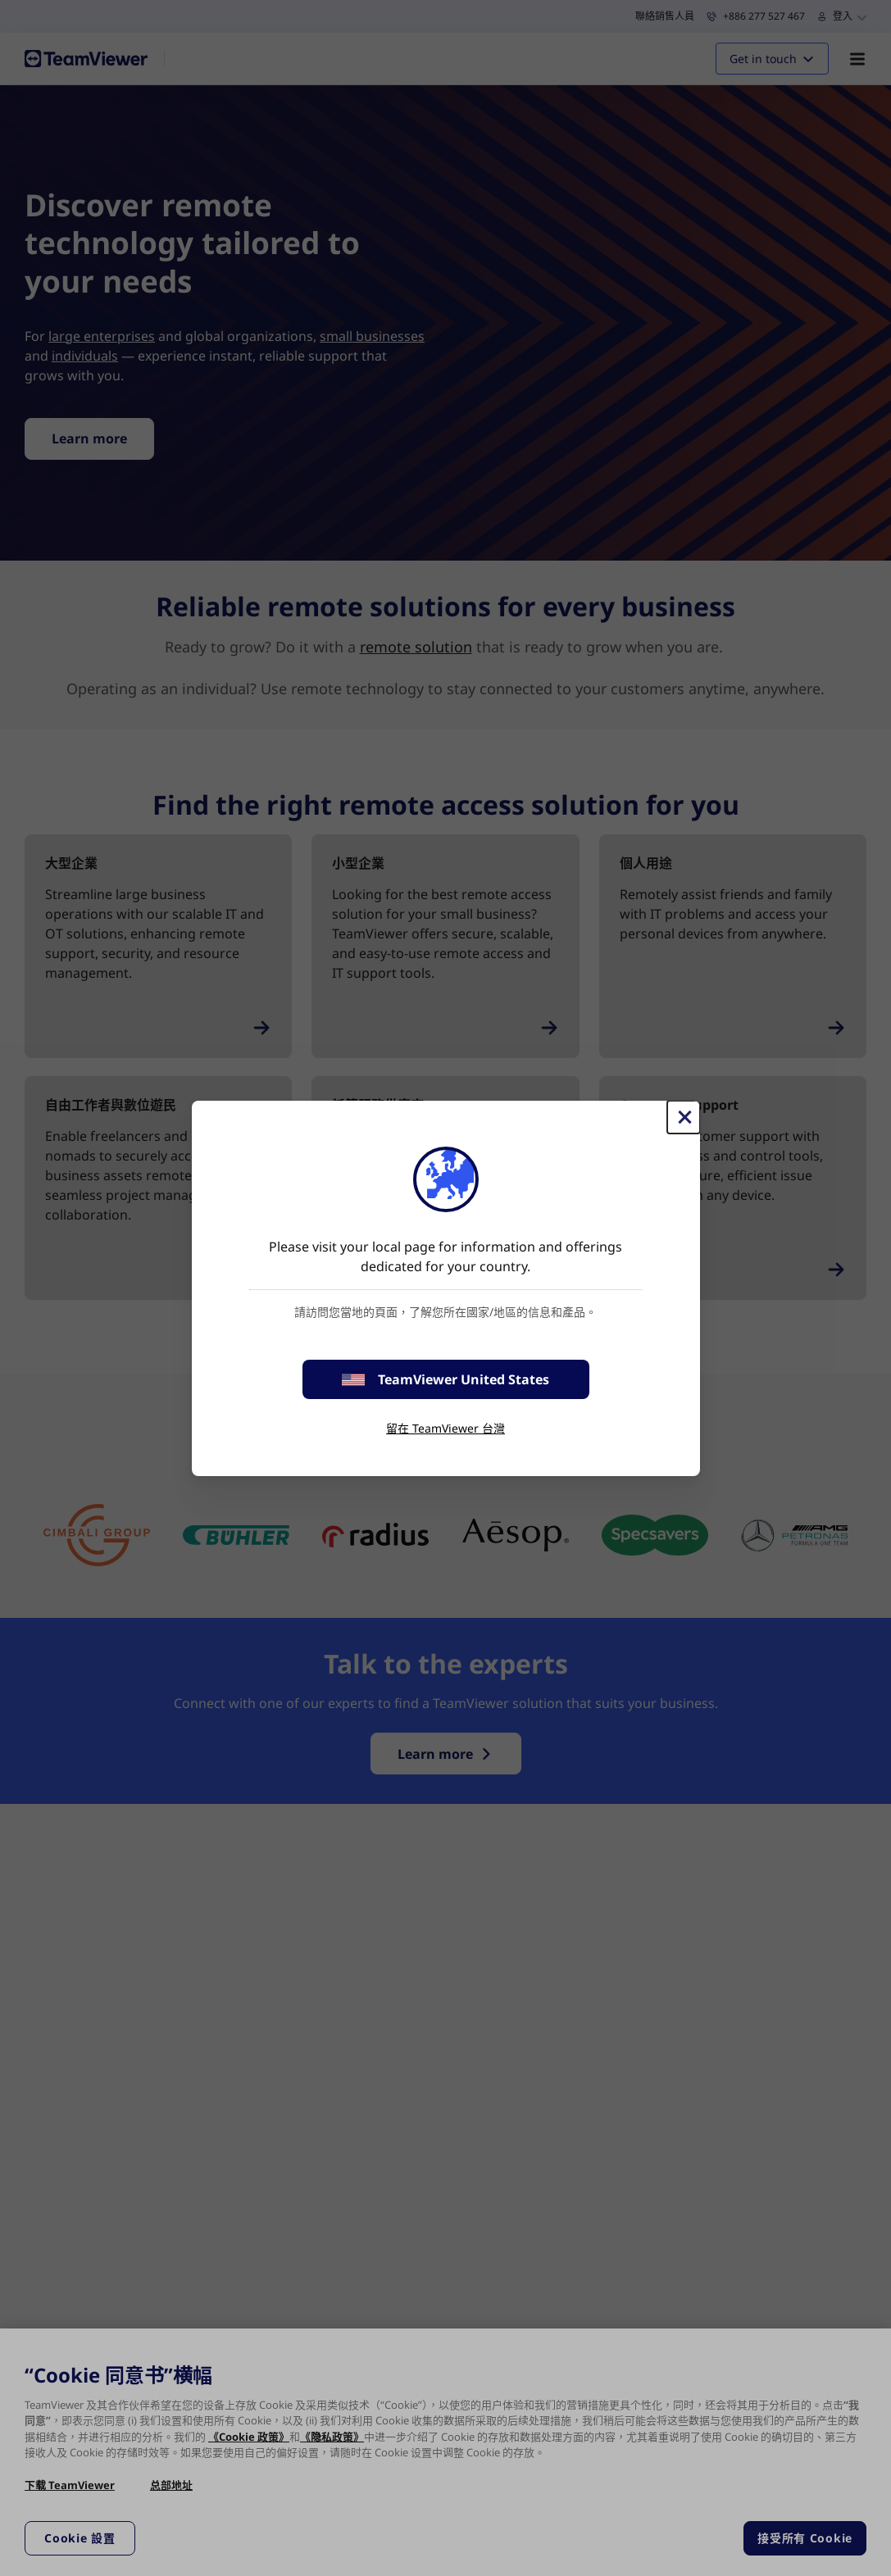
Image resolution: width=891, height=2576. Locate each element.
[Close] (683, 1117)
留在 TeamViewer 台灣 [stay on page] (445, 1428)
